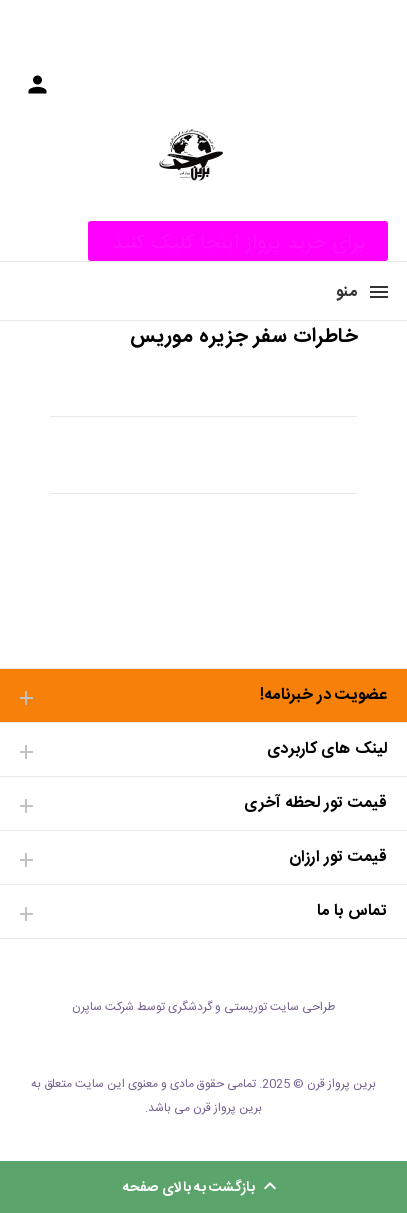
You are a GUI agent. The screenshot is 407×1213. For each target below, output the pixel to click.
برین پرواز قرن (341, 1084)
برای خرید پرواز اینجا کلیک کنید (238, 243)
